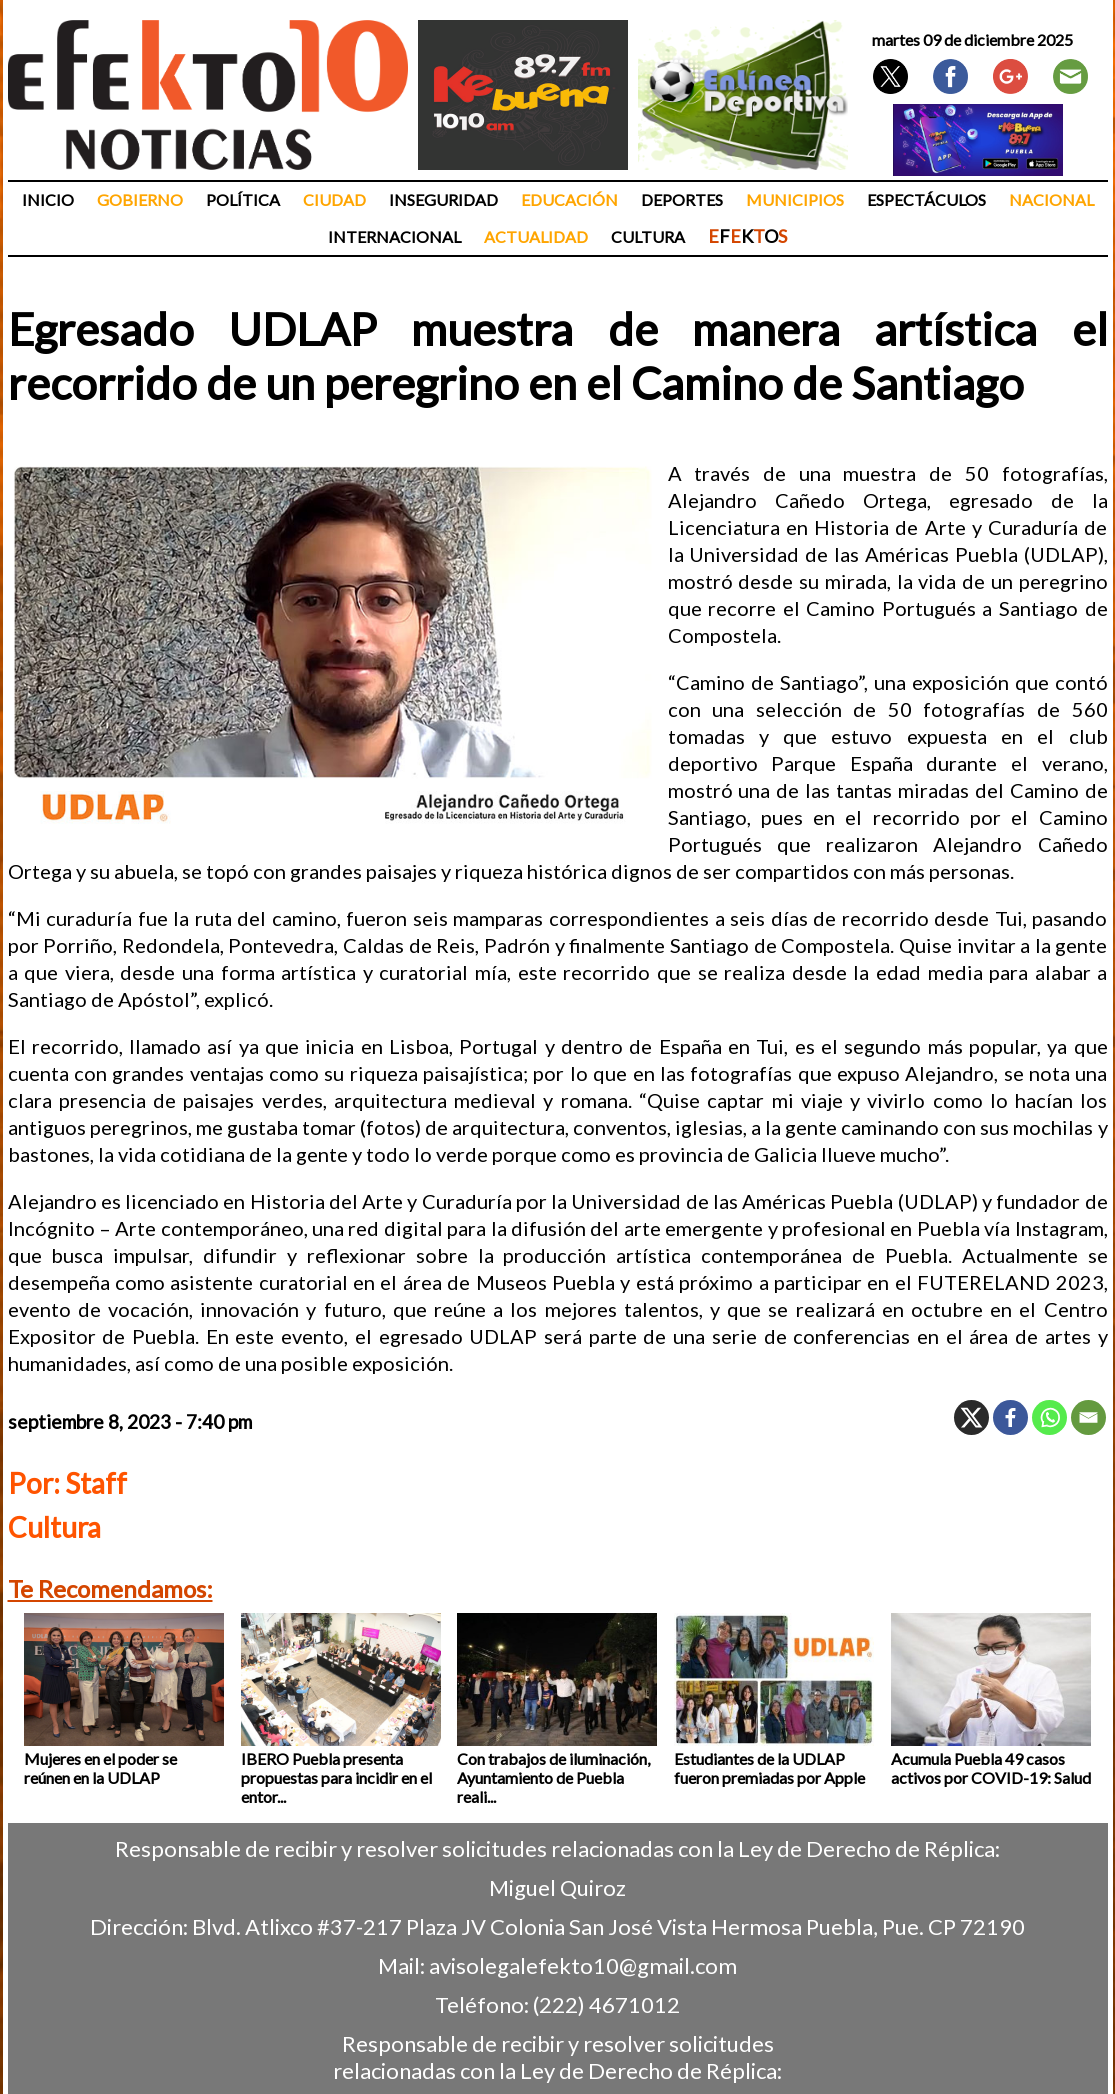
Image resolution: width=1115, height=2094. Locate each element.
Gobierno (140, 199)
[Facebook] (1010, 1417)
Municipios (795, 199)
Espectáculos (926, 199)
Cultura (648, 236)
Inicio (48, 199)
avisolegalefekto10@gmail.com (583, 1965)
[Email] (1088, 1417)
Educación (569, 199)
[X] (971, 1417)
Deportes (682, 199)
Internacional (394, 236)
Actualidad (536, 236)
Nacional (1051, 199)
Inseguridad (443, 199)
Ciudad (334, 199)
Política (243, 199)
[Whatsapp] (1049, 1417)
